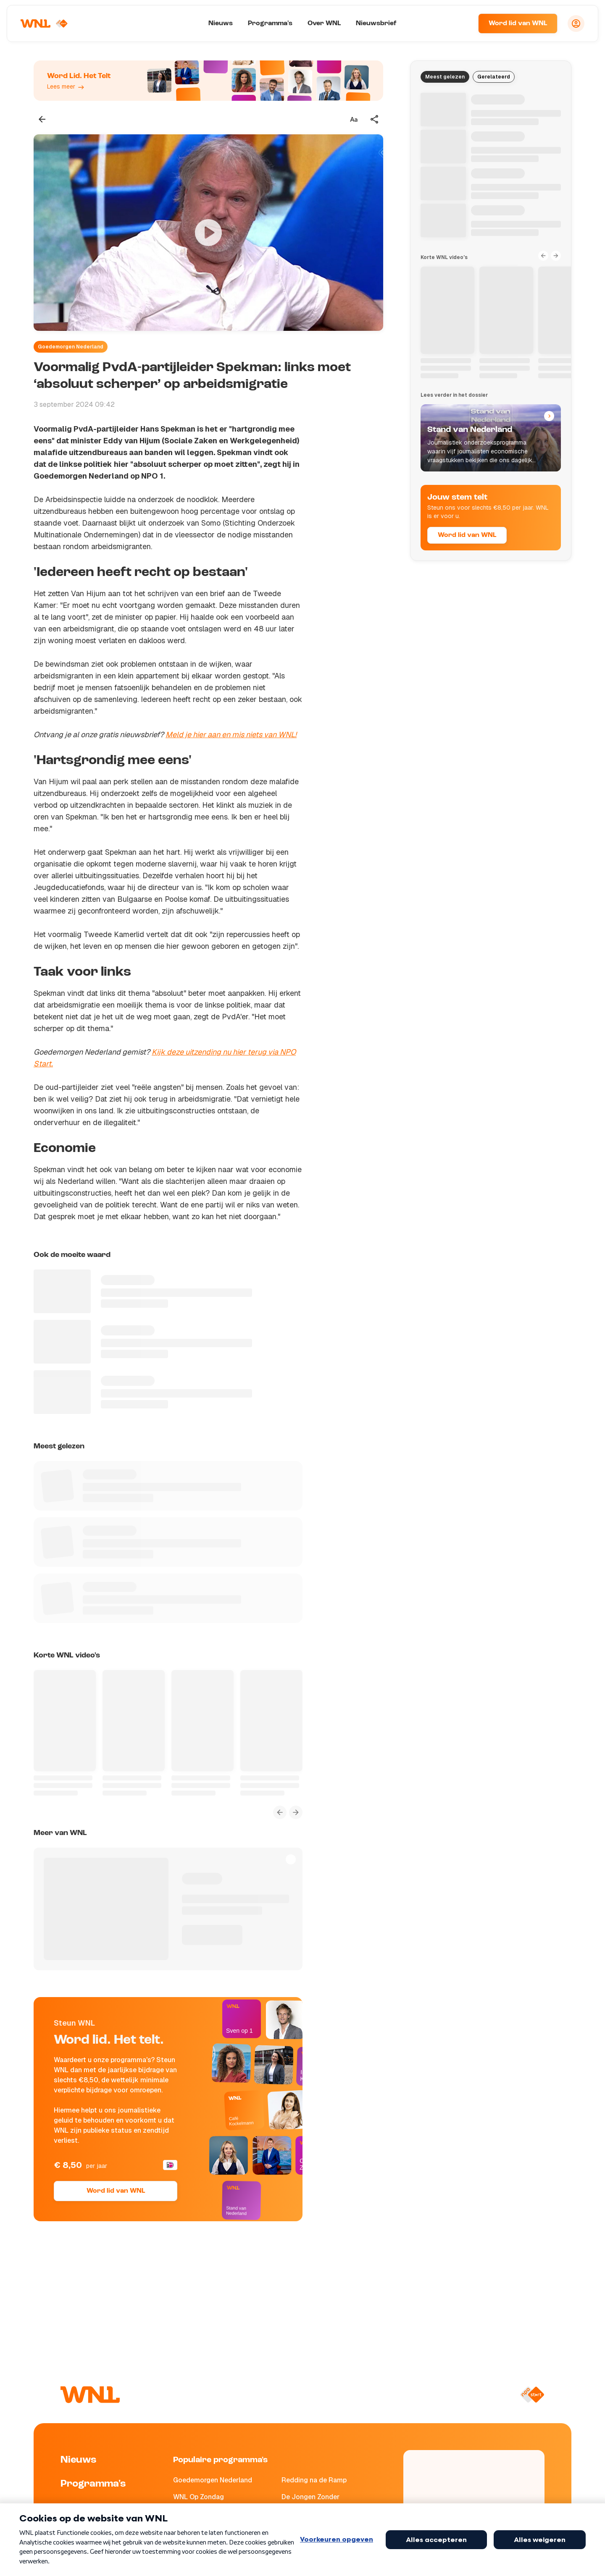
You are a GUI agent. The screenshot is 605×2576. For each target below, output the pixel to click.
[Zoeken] (461, 23)
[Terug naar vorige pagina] (42, 119)
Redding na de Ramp (314, 2480)
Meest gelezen (445, 76)
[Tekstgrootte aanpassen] (353, 119)
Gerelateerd (493, 76)
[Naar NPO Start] (532, 2394)
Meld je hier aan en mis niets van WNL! (231, 734)
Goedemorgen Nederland (70, 346)
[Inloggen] (576, 23)
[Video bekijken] (208, 232)
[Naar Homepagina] (45, 23)
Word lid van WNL (518, 23)
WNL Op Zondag (198, 2496)
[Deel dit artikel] (374, 119)
